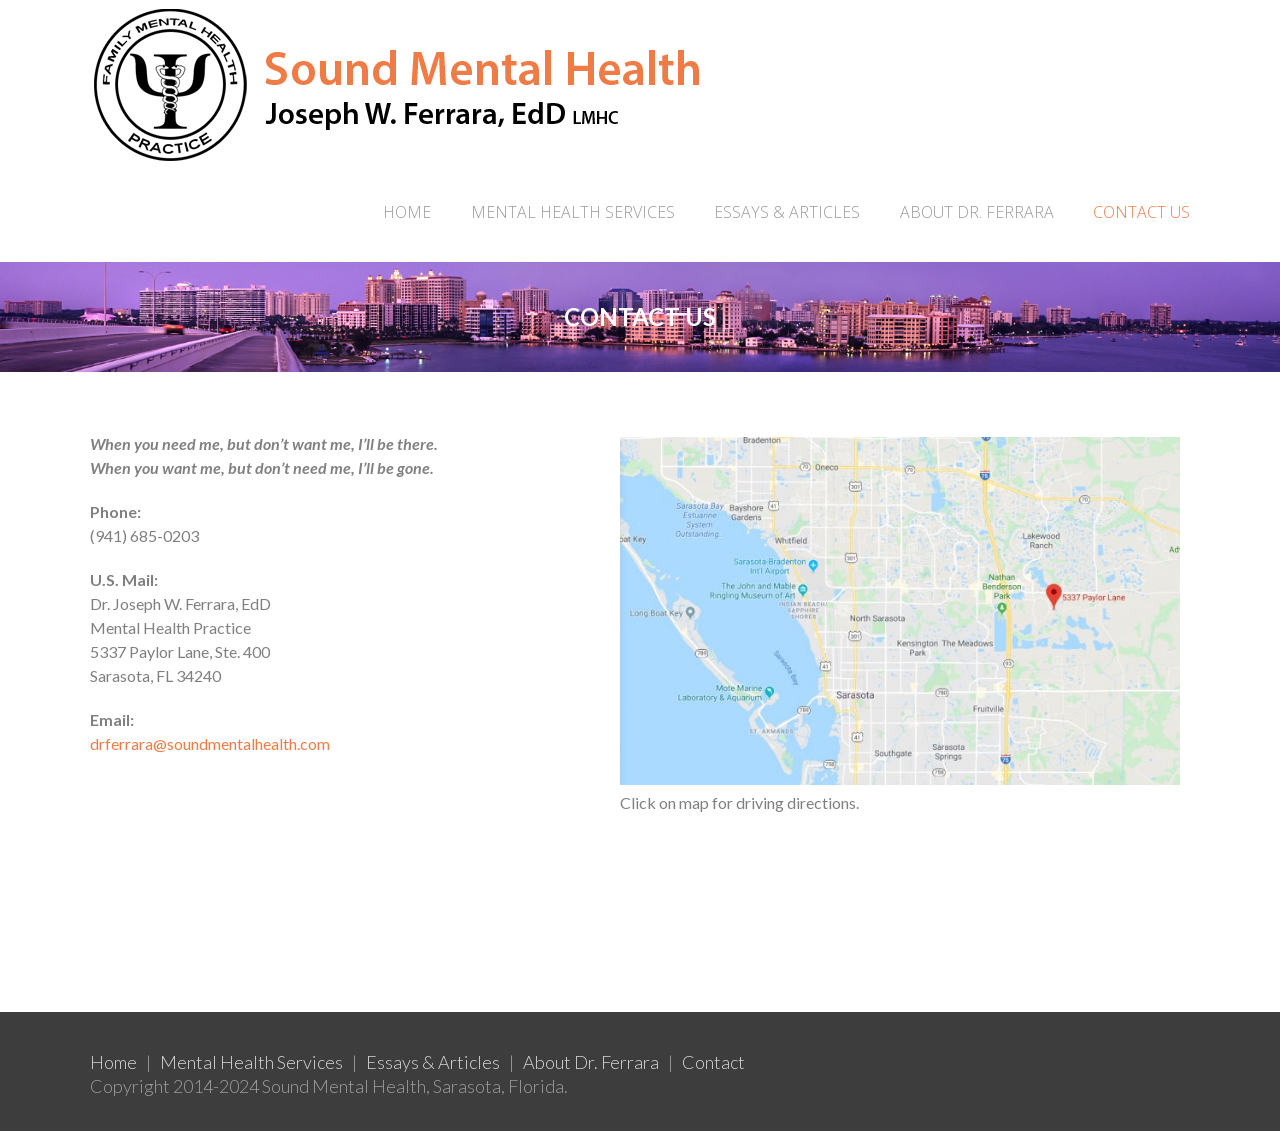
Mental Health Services (251, 1062)
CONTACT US (1141, 212)
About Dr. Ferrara (591, 1062)
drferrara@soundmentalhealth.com (210, 743)
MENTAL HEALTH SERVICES (573, 212)
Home (407, 212)
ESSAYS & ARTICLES (787, 212)
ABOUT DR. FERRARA (977, 212)
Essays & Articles (433, 1062)
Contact (713, 1062)
